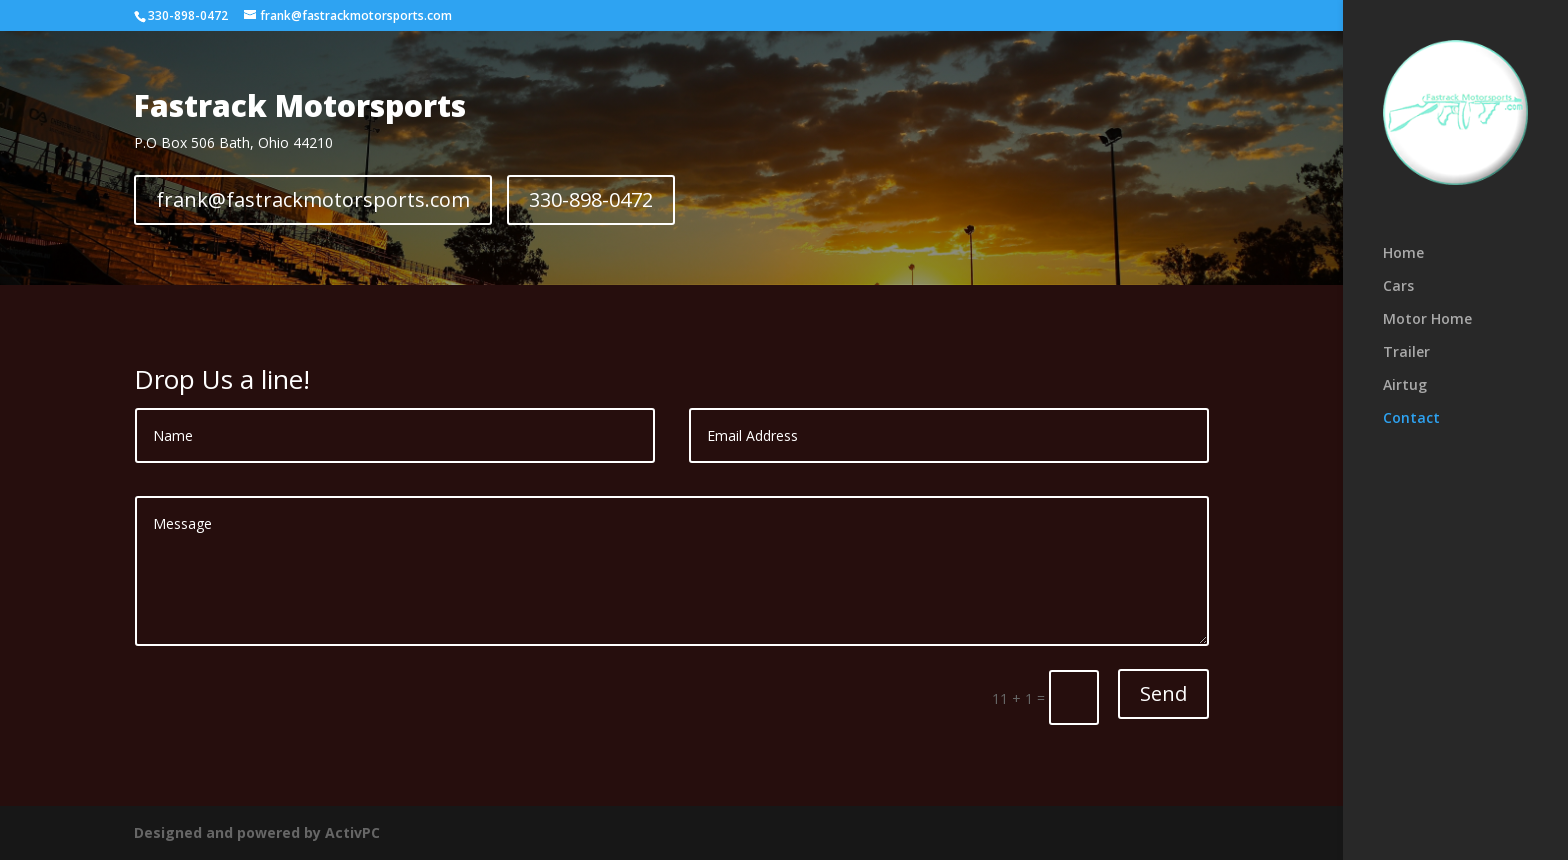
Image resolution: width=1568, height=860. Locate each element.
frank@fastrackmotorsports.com (313, 199)
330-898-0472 (188, 15)
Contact (1411, 419)
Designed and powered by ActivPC (257, 832)
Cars (1398, 287)
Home (1403, 254)
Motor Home (1427, 320)
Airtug (1405, 386)
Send (1163, 693)
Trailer (1406, 353)
